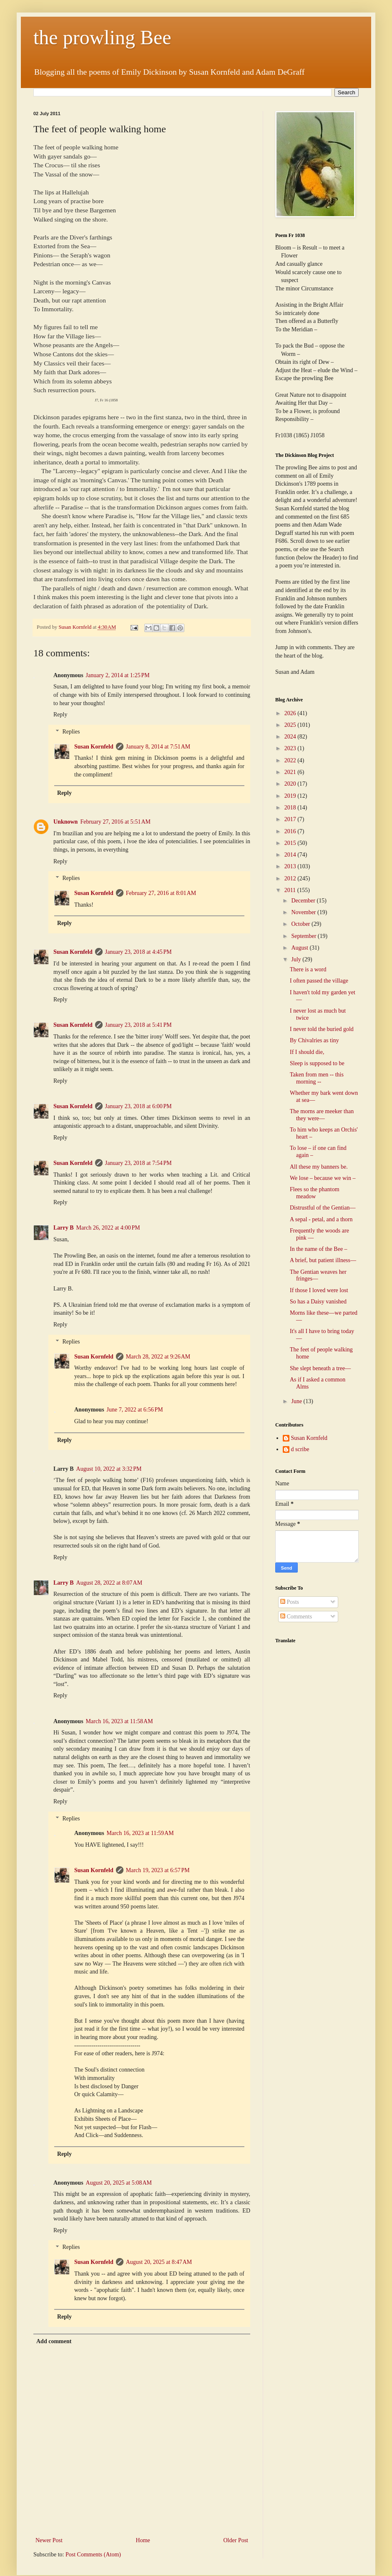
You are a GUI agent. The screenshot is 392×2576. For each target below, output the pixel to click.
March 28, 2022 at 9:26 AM (158, 1357)
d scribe (300, 1449)
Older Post (236, 2540)
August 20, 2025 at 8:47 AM (159, 2262)
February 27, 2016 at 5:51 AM (115, 822)
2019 (291, 796)
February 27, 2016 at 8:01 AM (161, 893)
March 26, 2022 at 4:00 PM (108, 1228)
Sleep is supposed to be (317, 1063)
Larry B (63, 1228)
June (297, 1401)
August (300, 948)
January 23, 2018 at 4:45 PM (138, 952)
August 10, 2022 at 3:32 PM (109, 1469)
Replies (71, 731)
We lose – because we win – (323, 1178)
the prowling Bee (102, 37)
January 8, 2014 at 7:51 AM (158, 747)
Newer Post (49, 2540)
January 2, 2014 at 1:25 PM (118, 675)
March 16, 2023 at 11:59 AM (140, 1833)
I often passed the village (319, 981)
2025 (291, 725)
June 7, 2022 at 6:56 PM (135, 1409)
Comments (296, 1616)
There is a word (308, 969)
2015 (291, 843)
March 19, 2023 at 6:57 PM (158, 1870)
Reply (60, 714)
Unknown (65, 822)
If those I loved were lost (319, 1290)
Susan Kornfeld (93, 747)
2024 (291, 736)
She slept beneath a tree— (320, 1368)
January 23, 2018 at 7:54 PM (138, 1163)
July (296, 959)
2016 (291, 831)
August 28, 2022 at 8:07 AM (109, 1583)
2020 (291, 784)
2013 (291, 866)
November (304, 912)
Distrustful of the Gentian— (322, 1208)
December (304, 900)
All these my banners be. (319, 1167)
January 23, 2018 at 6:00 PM (138, 1106)
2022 (291, 760)
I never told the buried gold (322, 1029)
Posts (289, 1602)
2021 (291, 772)
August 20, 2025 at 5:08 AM (119, 2183)
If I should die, (307, 1052)
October (301, 924)
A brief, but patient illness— (323, 1260)
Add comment (53, 2341)
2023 (291, 748)
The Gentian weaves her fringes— (318, 1275)
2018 (291, 807)
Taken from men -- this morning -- (317, 1078)
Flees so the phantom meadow (314, 1193)
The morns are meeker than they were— (322, 1115)
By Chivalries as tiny (314, 1040)
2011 (290, 890)
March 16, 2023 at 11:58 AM (119, 1721)
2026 (291, 713)
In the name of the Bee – (318, 1249)
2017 (291, 819)
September (304, 936)
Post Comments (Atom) (93, 2554)
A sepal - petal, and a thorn (321, 1219)
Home (143, 2540)
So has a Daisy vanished (318, 1301)
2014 (291, 855)
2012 (291, 878)
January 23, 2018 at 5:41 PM (138, 1025)
